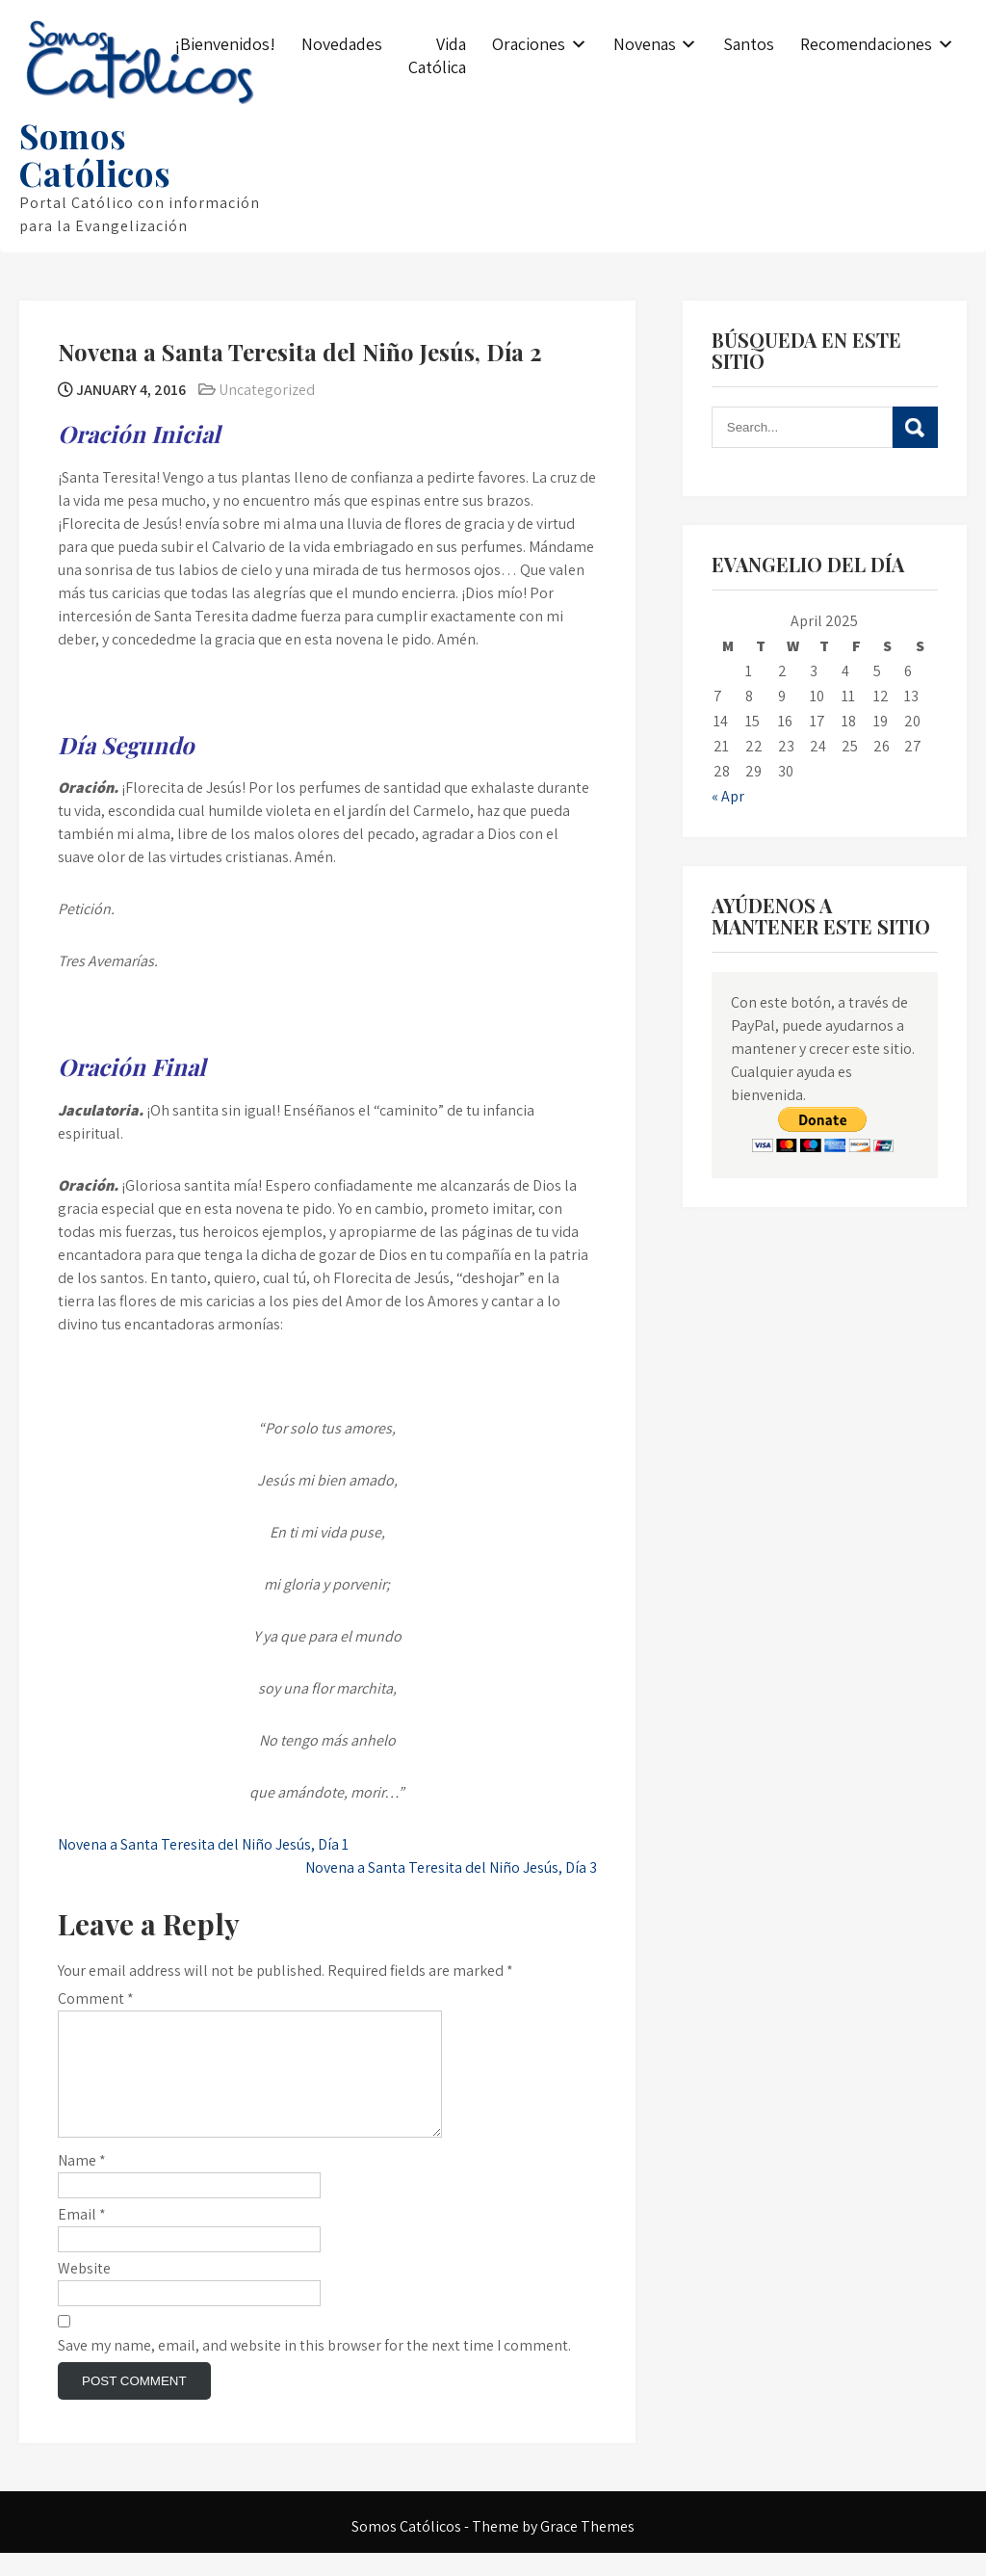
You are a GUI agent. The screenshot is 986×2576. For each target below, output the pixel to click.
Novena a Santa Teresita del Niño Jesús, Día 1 (203, 1844)
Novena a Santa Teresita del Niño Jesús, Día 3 (451, 1867)
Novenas (644, 44)
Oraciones (528, 44)
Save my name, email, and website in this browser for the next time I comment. (314, 2368)
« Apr (728, 796)
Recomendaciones (866, 44)
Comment (96, 1998)
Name (82, 2183)
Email (82, 2237)
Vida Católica (437, 55)
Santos (748, 44)
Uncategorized (267, 390)
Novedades (341, 44)
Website (84, 2291)
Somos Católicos (95, 154)
